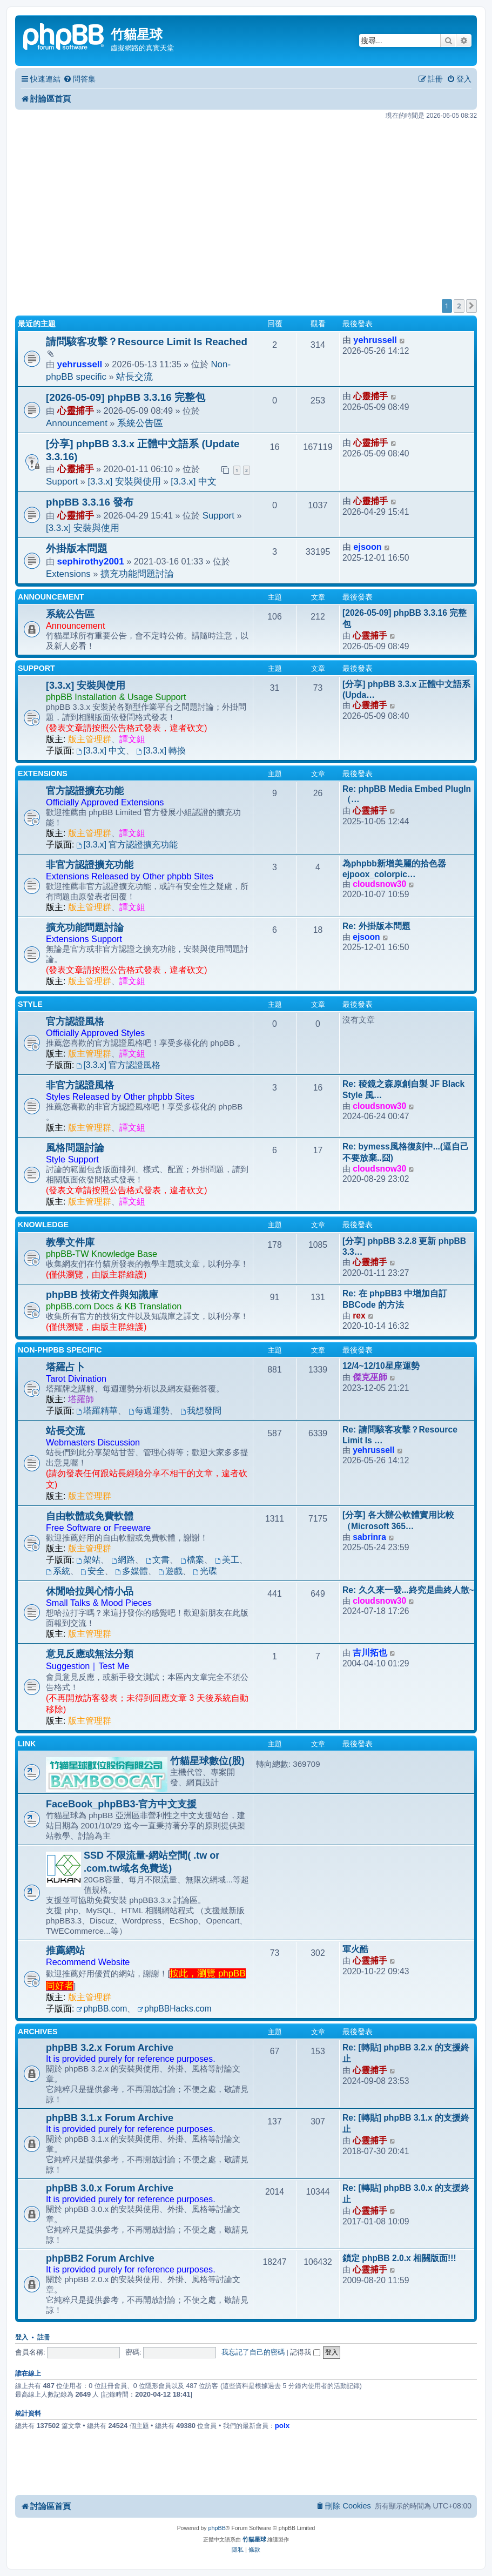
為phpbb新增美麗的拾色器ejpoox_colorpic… (394, 869)
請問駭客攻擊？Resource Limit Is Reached (146, 341)
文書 (158, 1559)
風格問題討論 (75, 1147)
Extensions (68, 574)
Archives (37, 2031)
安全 (92, 1571)
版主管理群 (89, 739)
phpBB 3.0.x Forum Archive (109, 2188)
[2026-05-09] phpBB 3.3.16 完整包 (125, 397)
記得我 (305, 2352)
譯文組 (132, 739)
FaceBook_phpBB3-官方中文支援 (121, 1804)
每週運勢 (149, 1410)
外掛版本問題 (76, 548)
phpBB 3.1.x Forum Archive (109, 2118)
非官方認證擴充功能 (89, 864)
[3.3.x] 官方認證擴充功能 (127, 844)
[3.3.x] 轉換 (161, 750)
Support (62, 481)
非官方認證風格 (80, 1085)
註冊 (43, 2337)
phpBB (216, 2528)
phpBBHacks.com (174, 2008)
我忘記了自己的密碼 (253, 2352)
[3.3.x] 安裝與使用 (124, 481)
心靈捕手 (75, 411)
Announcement (76, 423)
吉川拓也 (370, 1652)
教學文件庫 (70, 1242)
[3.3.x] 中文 (194, 481)
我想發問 (201, 1410)
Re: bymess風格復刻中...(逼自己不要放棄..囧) (405, 1152)
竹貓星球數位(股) (207, 1761)
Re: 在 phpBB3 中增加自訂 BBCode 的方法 (394, 1299)
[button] (471, 305)
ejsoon (367, 546)
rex (359, 1315)
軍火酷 (355, 1949)
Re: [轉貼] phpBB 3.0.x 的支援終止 (405, 2193)
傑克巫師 (370, 1377)
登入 (21, 2337)
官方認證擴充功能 (85, 790)
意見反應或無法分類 (89, 1654)
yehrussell (80, 364)
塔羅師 (81, 1399)
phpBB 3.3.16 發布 (89, 502)
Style (30, 1004)
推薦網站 (65, 1950)
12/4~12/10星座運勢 (381, 1365)
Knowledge (43, 1224)
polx (282, 2426)
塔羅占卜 (65, 1367)
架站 (89, 1559)
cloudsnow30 (379, 884)
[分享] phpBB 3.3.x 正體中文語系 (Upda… (406, 690)
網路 (123, 1559)
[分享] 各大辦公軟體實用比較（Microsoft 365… (398, 1520)
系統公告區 (140, 423)
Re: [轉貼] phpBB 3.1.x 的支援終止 (405, 2123)
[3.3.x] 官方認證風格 (119, 1065)
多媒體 (131, 1571)
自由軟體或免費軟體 (89, 1516)
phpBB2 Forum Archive (100, 2258)
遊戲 (170, 1571)
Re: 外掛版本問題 (376, 926)
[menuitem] (79, 79)
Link (27, 1743)
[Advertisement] (246, 205)
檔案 (192, 1559)
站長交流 (134, 377)
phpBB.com (102, 2008)
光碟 (205, 1571)
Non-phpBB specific (60, 1350)
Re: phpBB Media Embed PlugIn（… (406, 794)
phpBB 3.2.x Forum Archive (109, 2047)
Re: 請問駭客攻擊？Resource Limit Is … (399, 1435)
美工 (227, 1559)
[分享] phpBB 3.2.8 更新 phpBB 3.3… (404, 1246)
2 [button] (459, 306)
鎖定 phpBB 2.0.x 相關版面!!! (399, 2258)
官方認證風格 (75, 1021)
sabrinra (369, 1537)
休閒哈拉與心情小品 (89, 1591)
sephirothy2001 (90, 561)
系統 (58, 1571)
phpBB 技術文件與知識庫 (102, 1294)
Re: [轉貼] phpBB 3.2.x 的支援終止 (405, 2053)
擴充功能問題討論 (137, 574)
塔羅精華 (97, 1410)
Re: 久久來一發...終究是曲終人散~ (408, 1590)
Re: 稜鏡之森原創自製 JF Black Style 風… (403, 1089)
